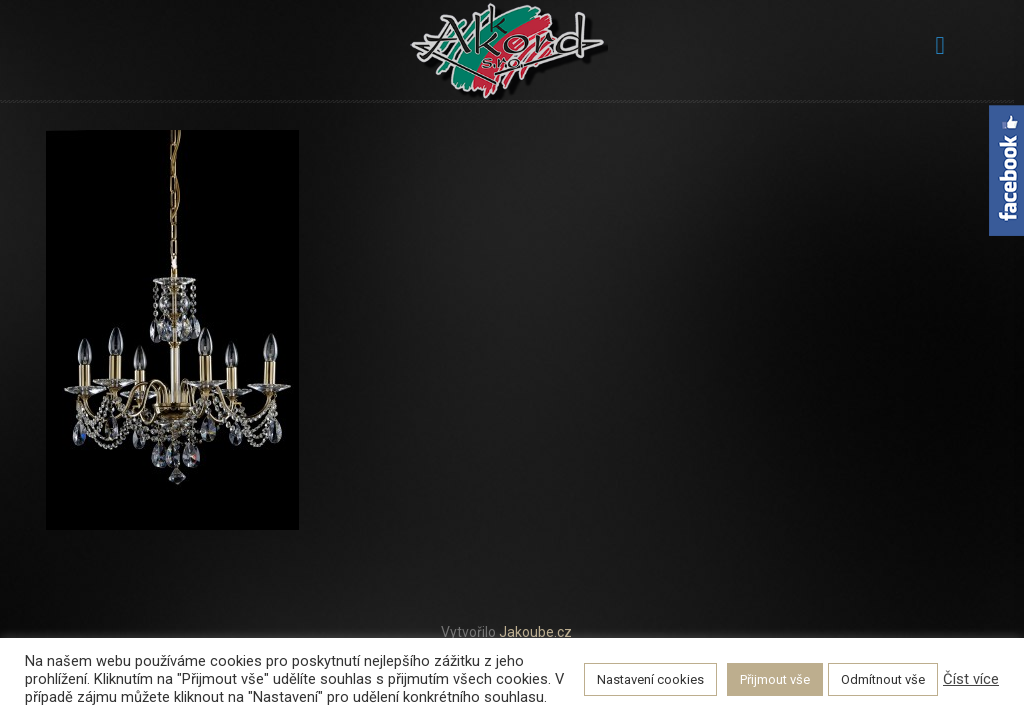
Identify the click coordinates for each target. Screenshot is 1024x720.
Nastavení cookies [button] (650, 679)
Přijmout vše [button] (775, 679)
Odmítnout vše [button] (883, 679)
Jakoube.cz (535, 632)
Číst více (971, 679)
